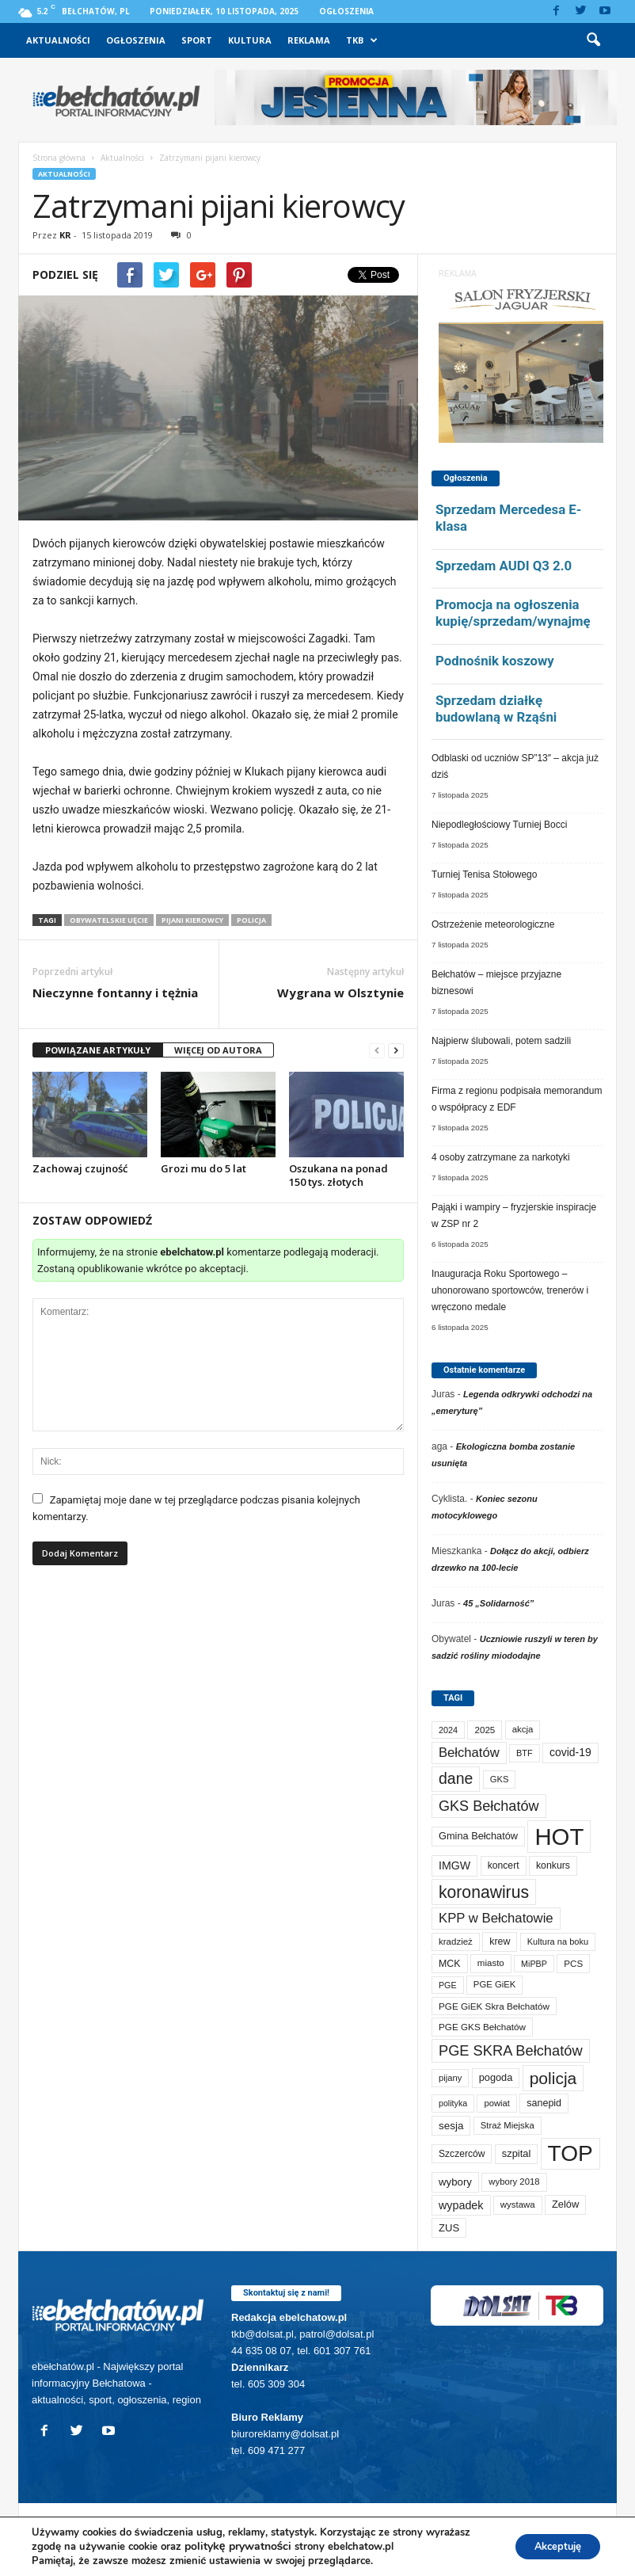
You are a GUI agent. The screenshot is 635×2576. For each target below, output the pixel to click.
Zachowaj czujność (79, 1168)
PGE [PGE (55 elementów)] (448, 1985)
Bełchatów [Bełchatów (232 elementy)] (469, 1752)
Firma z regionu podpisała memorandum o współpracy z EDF (517, 1099)
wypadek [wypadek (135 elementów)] (461, 2205)
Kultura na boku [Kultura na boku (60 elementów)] (557, 1941)
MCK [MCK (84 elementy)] (450, 1963)
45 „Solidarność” (498, 1603)
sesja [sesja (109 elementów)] (451, 2126)
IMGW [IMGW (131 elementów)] (454, 1865)
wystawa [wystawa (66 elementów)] (517, 2204)
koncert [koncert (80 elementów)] (503, 1865)
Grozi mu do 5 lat (203, 1168)
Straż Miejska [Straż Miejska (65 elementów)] (507, 2125)
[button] (593, 40)
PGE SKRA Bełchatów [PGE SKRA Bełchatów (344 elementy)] (511, 2050)
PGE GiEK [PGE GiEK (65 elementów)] (494, 1984)
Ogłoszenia (346, 11)
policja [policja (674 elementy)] (553, 2078)
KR (65, 235)
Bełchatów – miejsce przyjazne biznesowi (496, 982)
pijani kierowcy (192, 920)
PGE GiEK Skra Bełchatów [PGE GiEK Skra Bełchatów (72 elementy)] (494, 2006)
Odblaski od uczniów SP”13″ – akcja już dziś (515, 766)
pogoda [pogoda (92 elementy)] (496, 2077)
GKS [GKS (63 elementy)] (499, 1779)
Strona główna (59, 157)
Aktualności (58, 40)
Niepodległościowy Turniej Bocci (499, 824)
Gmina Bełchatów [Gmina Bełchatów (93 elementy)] (478, 1836)
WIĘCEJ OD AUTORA (218, 1050)
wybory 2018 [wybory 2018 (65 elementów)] (514, 2181)
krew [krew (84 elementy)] (499, 1941)
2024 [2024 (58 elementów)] (448, 1730)
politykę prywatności (238, 2546)
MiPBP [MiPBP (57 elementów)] (534, 1963)
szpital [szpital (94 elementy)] (516, 2153)
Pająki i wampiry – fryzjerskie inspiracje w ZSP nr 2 (514, 1215)
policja (251, 920)
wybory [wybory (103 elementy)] (455, 2182)
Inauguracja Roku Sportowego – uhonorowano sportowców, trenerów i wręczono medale (510, 1290)
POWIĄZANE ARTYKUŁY (97, 1050)
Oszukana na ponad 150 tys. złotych (338, 1175)
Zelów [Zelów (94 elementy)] (565, 2204)
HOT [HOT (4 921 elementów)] (559, 1836)
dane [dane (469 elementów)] (456, 1778)
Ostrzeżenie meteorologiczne (493, 924)
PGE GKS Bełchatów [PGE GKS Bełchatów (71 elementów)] (482, 2027)
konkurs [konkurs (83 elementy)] (553, 1865)
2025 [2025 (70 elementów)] (484, 1729)
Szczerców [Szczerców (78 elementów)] (462, 2153)
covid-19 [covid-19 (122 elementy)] (570, 1752)
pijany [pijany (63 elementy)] (450, 2078)
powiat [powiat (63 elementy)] (496, 2103)
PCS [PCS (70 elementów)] (573, 1963)
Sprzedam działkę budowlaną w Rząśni (496, 708)
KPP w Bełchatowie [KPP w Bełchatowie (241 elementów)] (496, 1918)
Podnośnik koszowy (494, 661)
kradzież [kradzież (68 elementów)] (456, 1941)
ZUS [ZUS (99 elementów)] (449, 2228)
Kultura (250, 40)
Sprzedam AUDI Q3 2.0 (503, 566)
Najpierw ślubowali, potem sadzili (501, 1040)
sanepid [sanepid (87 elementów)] (544, 2103)
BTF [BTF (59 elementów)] (524, 1753)
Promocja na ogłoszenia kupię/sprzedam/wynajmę (513, 612)
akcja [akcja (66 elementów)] (523, 1729)
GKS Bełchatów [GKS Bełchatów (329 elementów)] (489, 1806)
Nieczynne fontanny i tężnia (115, 992)
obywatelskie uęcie (109, 920)
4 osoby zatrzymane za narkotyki (501, 1157)
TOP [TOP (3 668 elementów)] (570, 2153)
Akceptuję (550, 2546)
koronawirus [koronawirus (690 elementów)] (484, 1892)
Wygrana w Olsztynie (340, 992)
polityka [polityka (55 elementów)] (453, 2103)
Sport (196, 40)
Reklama (308, 40)
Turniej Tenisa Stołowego (484, 874)
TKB (362, 40)
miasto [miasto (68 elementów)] (490, 1963)
